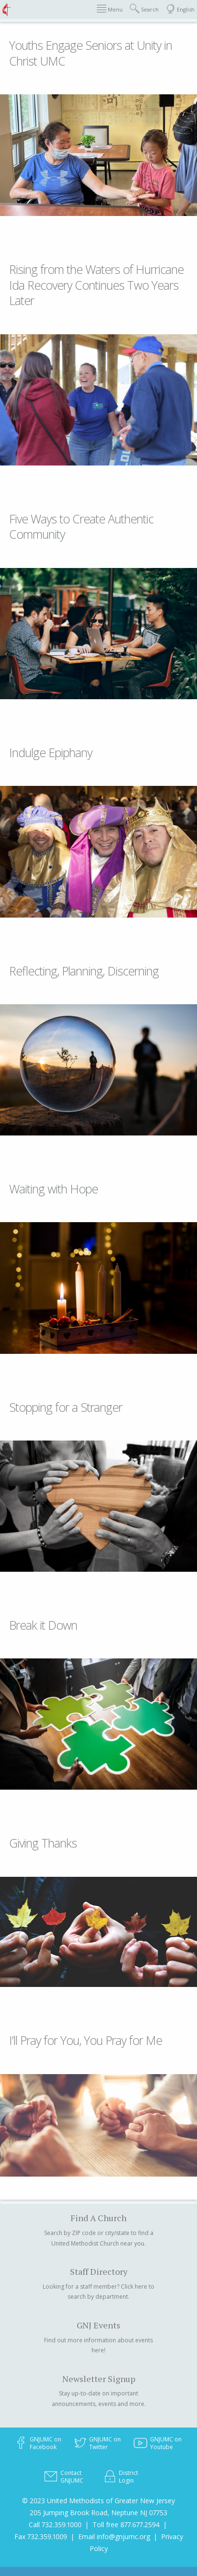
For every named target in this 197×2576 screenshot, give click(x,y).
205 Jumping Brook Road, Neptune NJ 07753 (98, 2512)
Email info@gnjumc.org (114, 2536)
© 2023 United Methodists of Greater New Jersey (98, 2500)
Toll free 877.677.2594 (126, 2524)
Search (144, 8)
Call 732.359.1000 (55, 2524)
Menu (110, 8)
